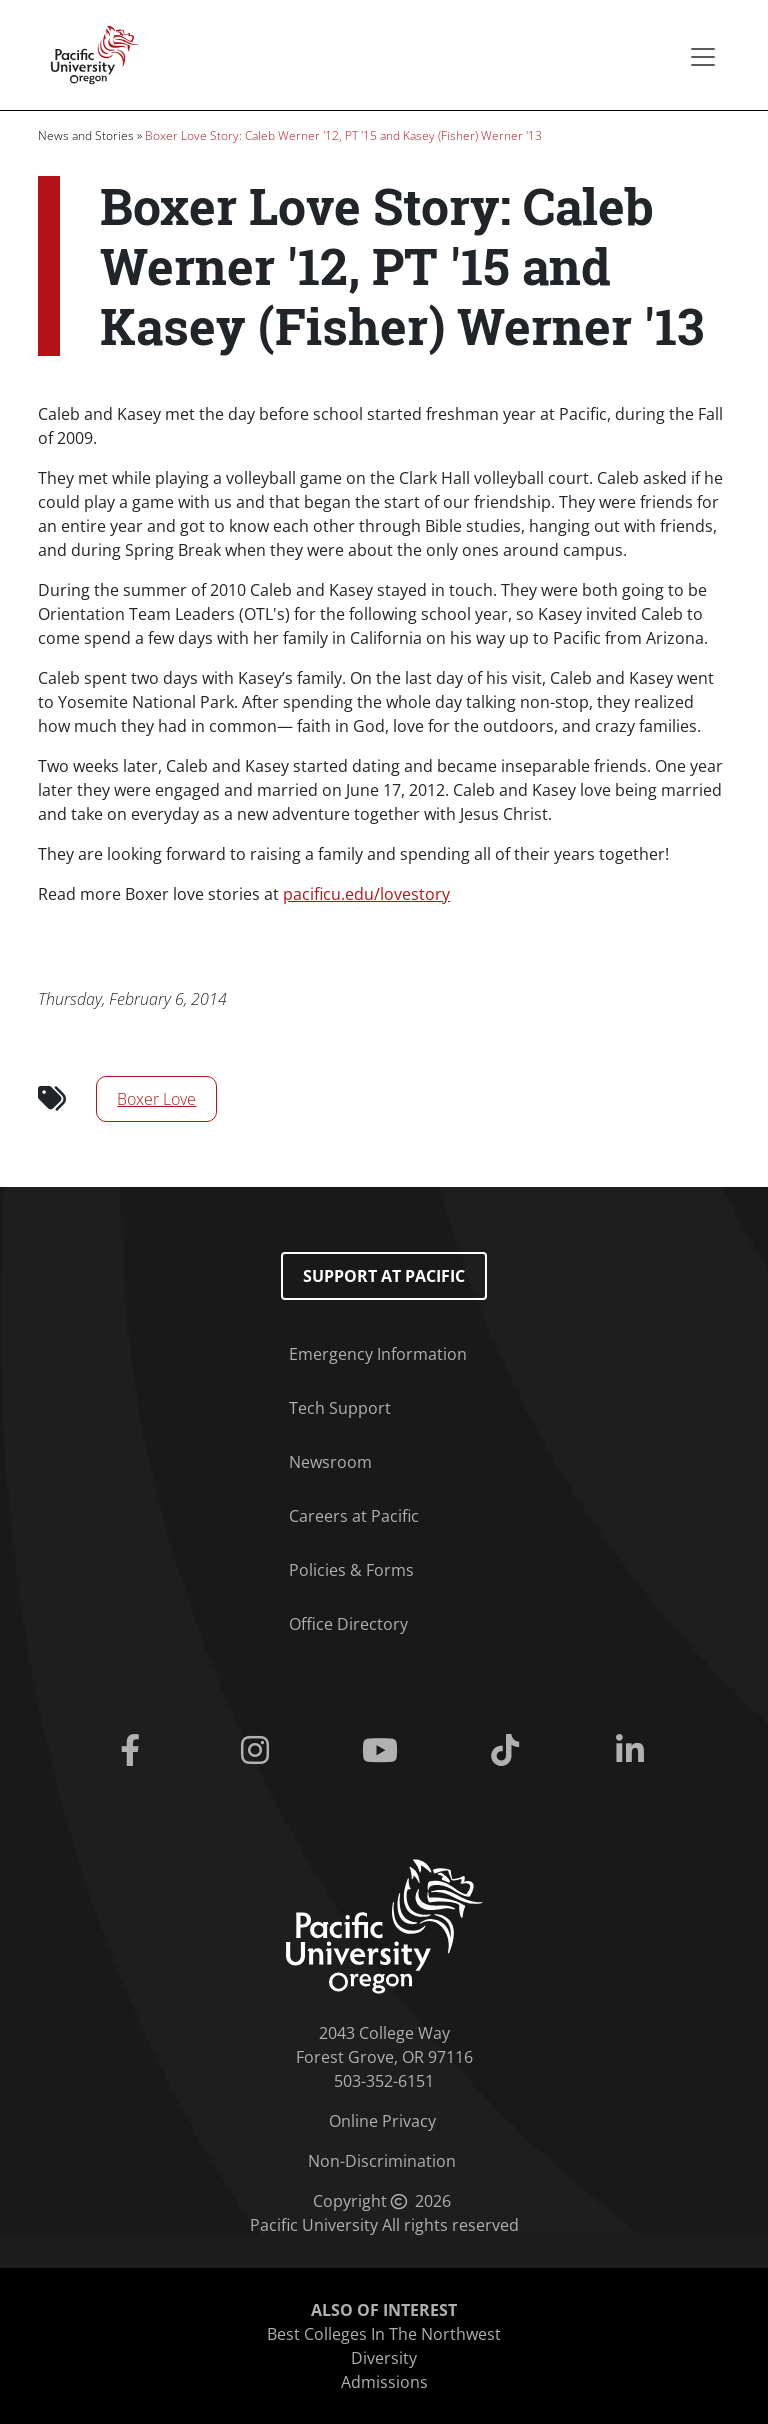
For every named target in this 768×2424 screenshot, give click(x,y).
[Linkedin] (634, 1751)
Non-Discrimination (382, 2161)
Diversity (384, 2358)
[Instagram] (258, 1751)
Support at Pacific (384, 1276)
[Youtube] (383, 1751)
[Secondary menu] (703, 57)
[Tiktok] (509, 1751)
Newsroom (330, 1462)
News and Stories (86, 135)
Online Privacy (382, 2121)
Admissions (384, 2382)
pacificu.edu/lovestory (366, 894)
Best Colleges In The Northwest (384, 2334)
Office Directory (348, 1624)
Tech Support (340, 1408)
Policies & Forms (351, 1570)
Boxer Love (156, 1099)
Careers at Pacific (354, 1516)
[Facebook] (133, 1751)
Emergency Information (378, 1354)
